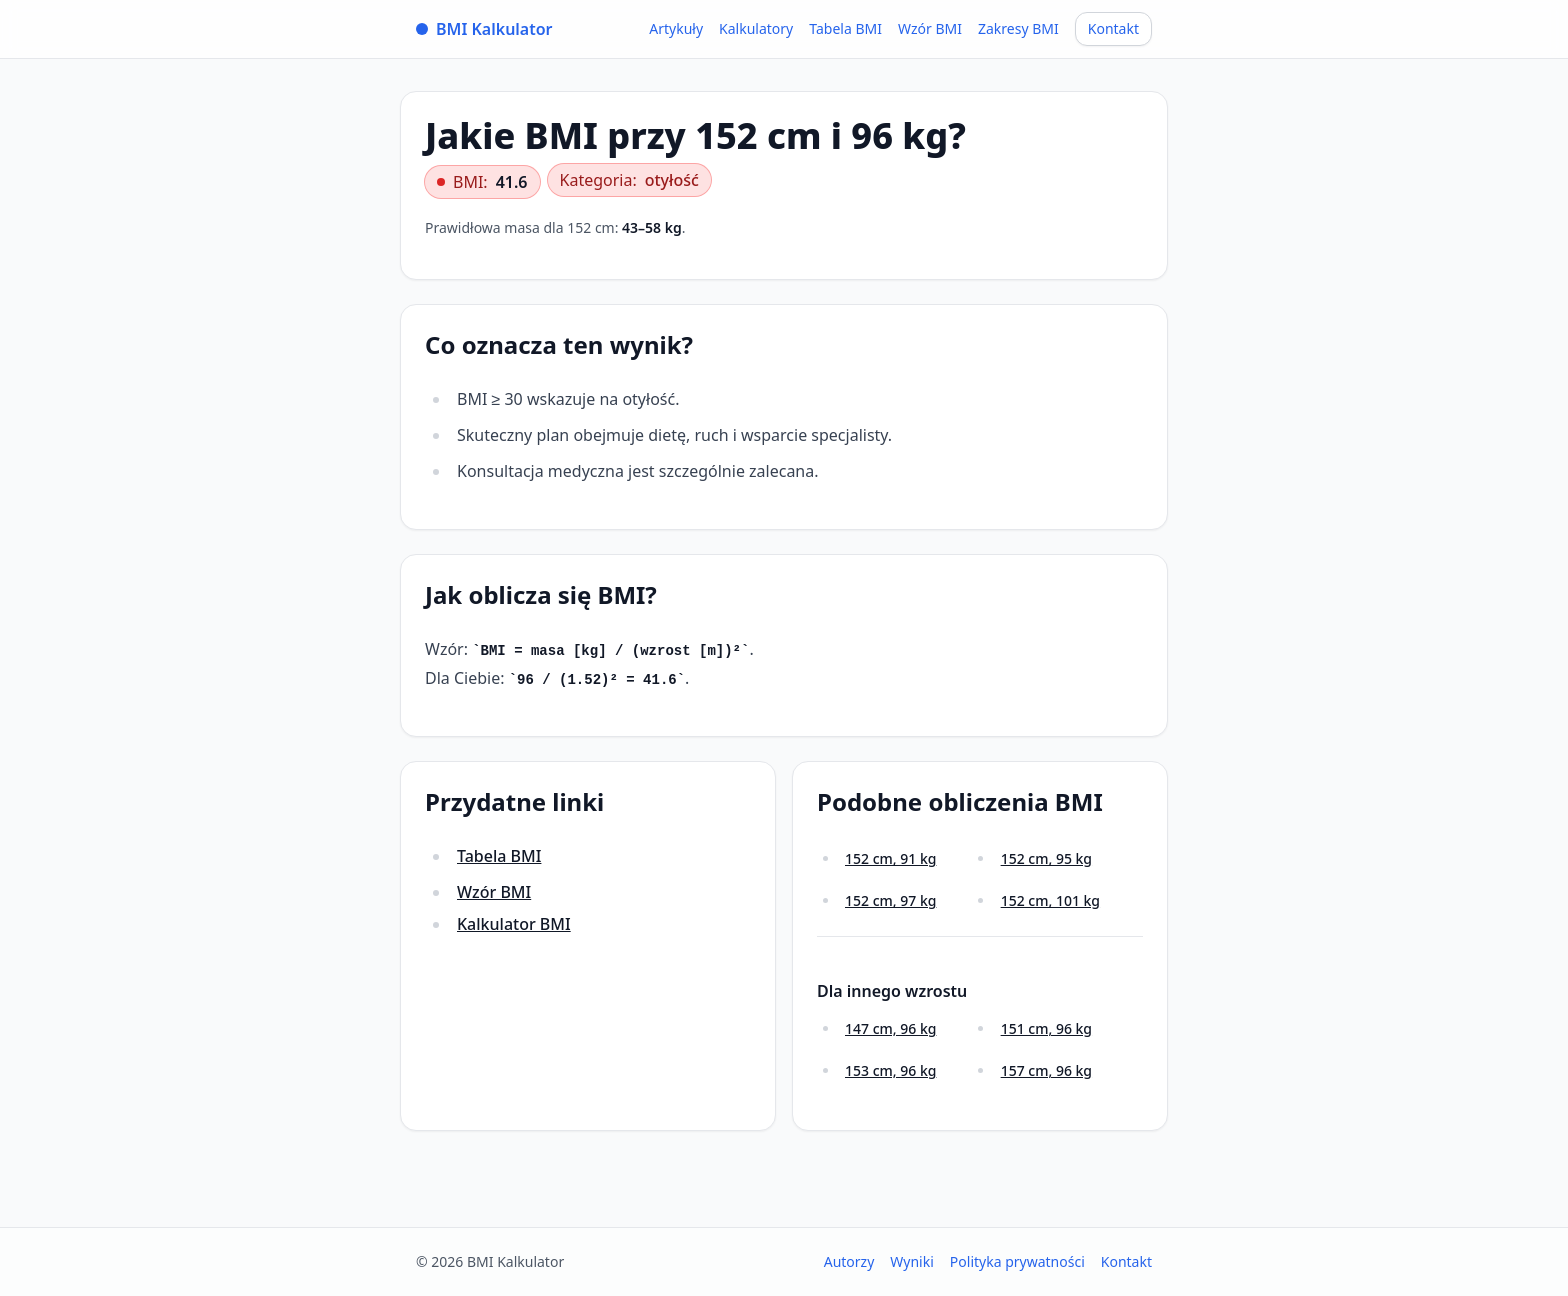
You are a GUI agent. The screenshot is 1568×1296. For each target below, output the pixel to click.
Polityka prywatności (1017, 1261)
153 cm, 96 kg (890, 1070)
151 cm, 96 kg (1046, 1028)
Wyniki (912, 1261)
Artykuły (676, 28)
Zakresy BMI (1018, 28)
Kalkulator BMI (514, 924)
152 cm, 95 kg (1046, 858)
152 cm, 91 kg (890, 858)
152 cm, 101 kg (1050, 900)
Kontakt (1113, 28)
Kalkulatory (756, 28)
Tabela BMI (845, 28)
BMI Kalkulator (484, 29)
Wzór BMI (930, 28)
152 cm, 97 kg (890, 900)
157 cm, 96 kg (1046, 1070)
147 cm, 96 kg (890, 1028)
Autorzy (849, 1261)
